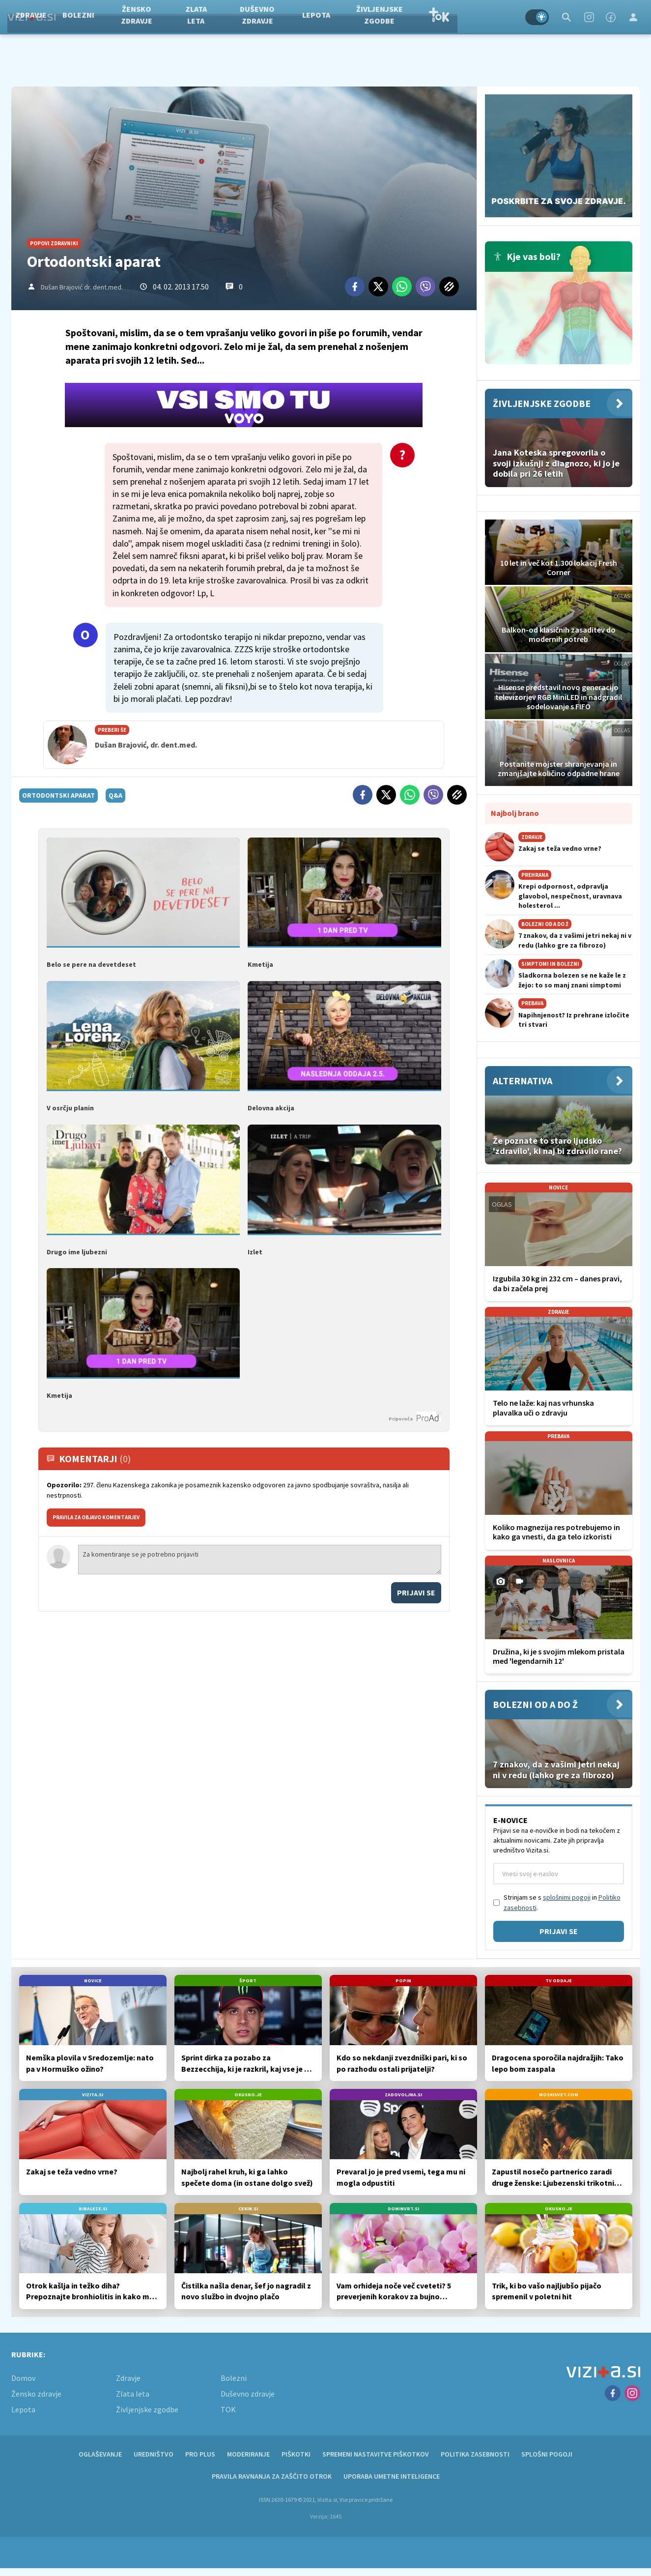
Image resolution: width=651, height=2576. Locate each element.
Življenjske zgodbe (435, 17)
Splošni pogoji (546, 2454)
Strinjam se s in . (562, 1902)
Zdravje (87, 17)
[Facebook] (611, 17)
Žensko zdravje (192, 17)
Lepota (372, 17)
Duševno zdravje (313, 17)
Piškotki (296, 2454)
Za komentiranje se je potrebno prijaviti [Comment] (259, 1559)
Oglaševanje (100, 2454)
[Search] (566, 17)
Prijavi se (416, 1592)
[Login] (633, 17)
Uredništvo (153, 2454)
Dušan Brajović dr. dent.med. (82, 287)
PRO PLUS (200, 2454)
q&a (115, 795)
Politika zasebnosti (475, 2454)
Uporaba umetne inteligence (391, 2476)
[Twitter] (378, 286)
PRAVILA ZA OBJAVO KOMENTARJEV (96, 1517)
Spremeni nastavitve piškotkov (375, 2454)
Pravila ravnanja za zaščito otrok (272, 2476)
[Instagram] (589, 17)
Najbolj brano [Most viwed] (515, 813)
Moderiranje (248, 2454)
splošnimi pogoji (567, 1897)
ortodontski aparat (58, 795)
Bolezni (134, 17)
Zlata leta (252, 17)
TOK (495, 17)
